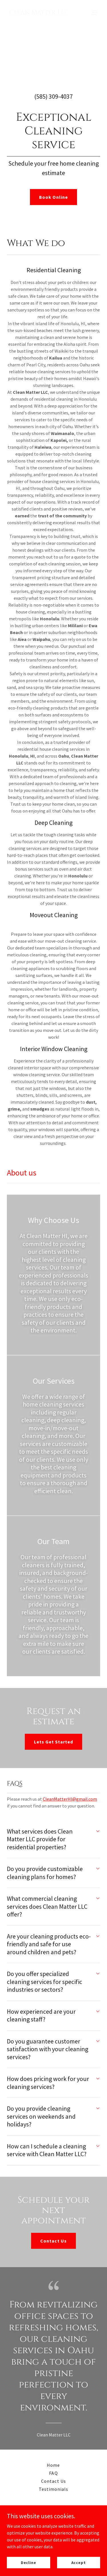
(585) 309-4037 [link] (53, 96)
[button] (94, 12)
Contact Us (53, 2241)
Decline (28, 2562)
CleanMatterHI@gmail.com (70, 1799)
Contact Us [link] (53, 2481)
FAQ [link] (53, 2473)
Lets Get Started (53, 1742)
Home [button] (53, 2465)
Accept (78, 2562)
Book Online (53, 197)
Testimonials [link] (53, 2489)
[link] (39, 12)
